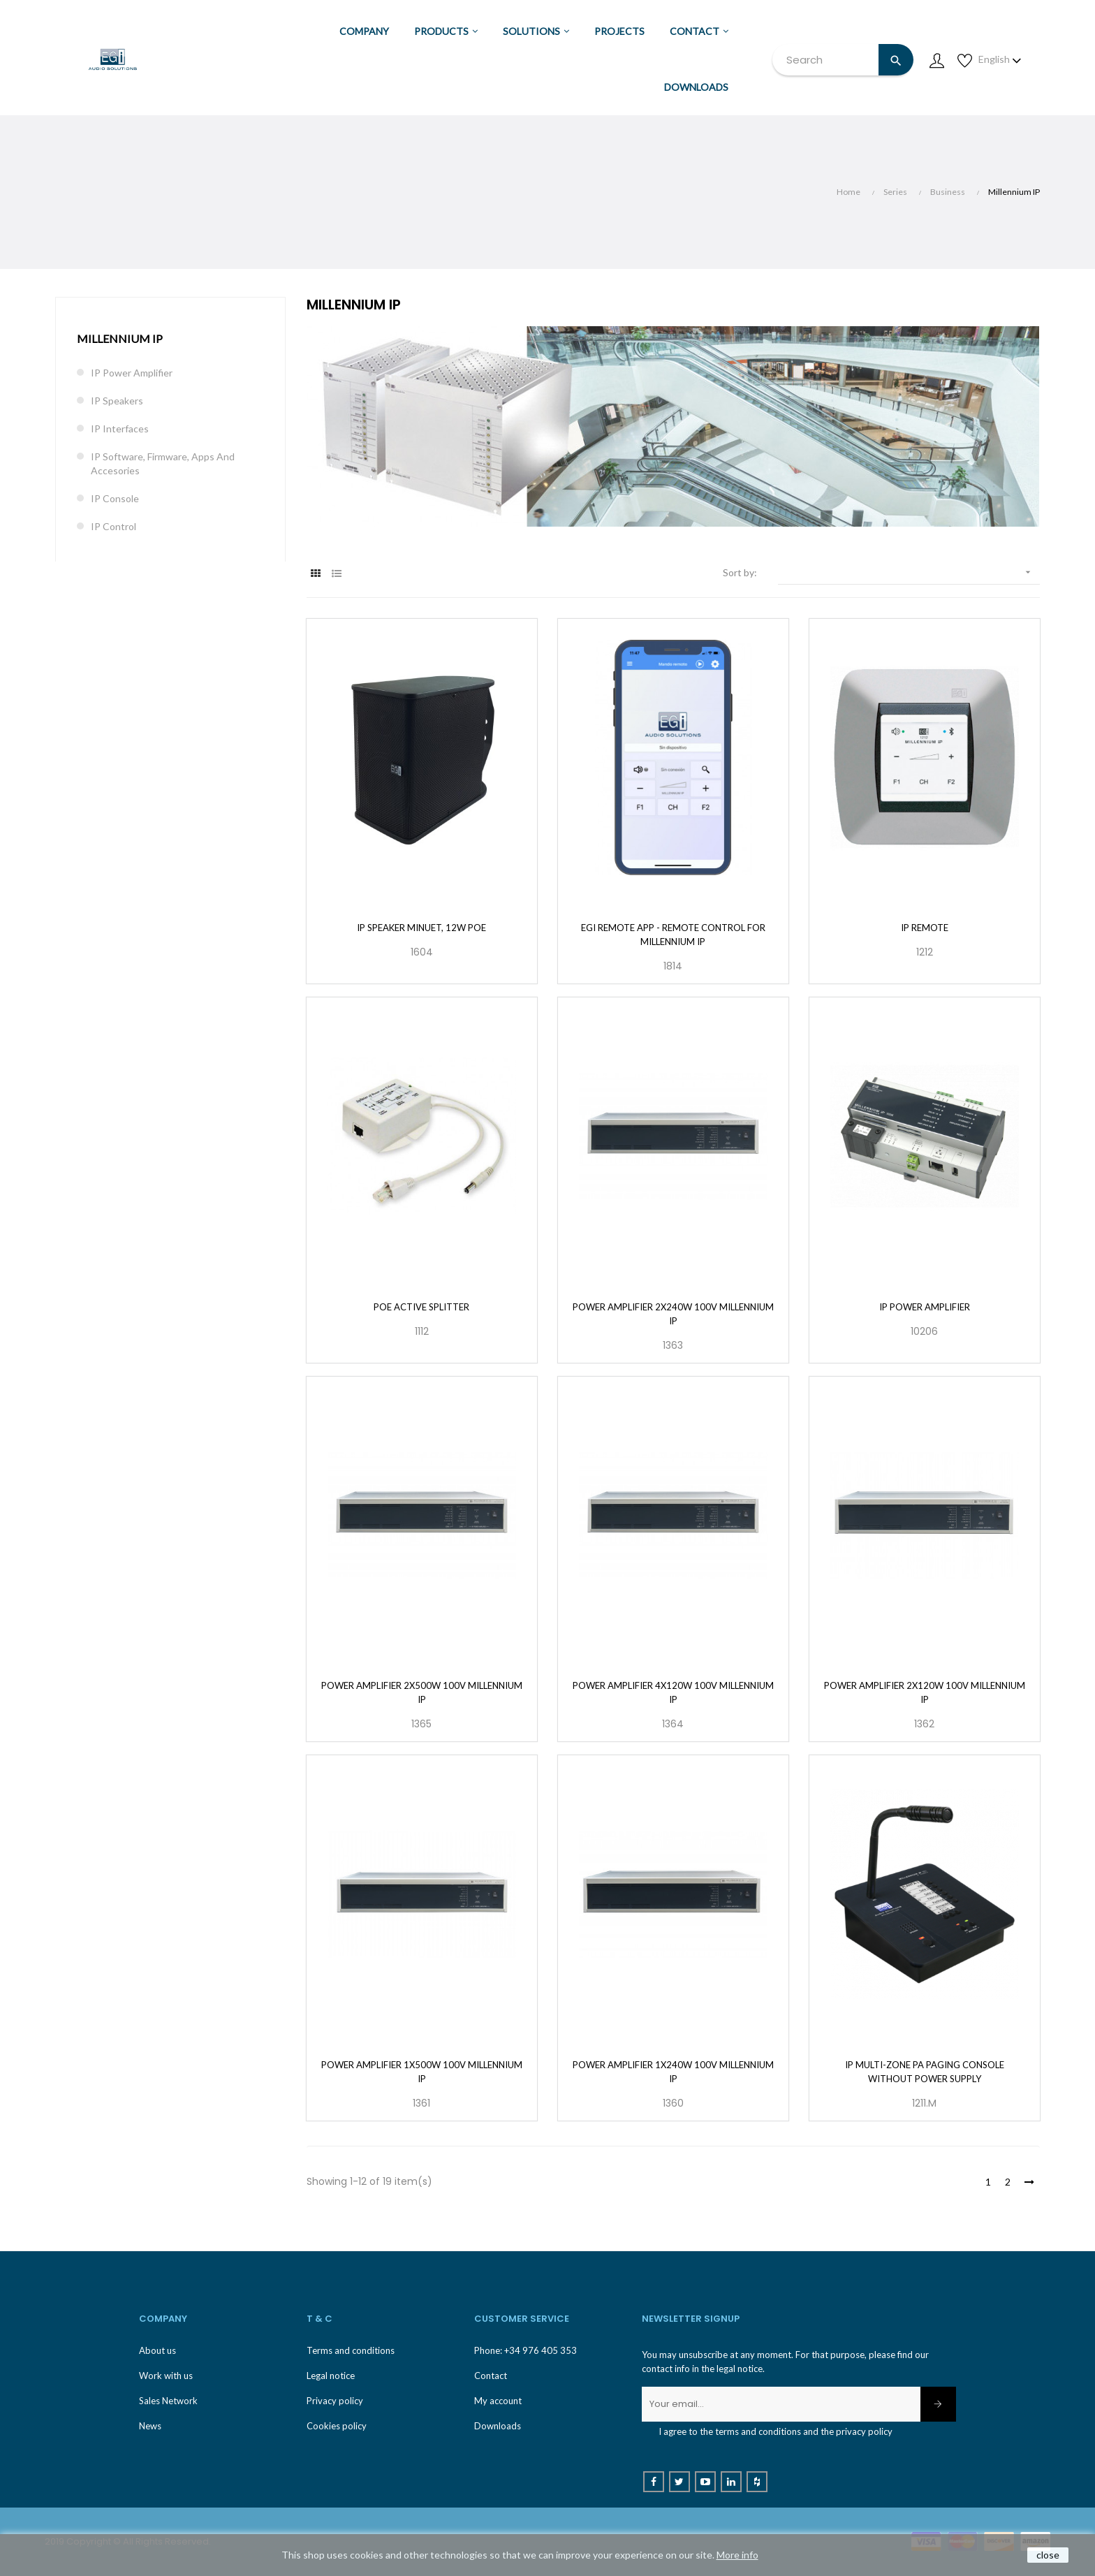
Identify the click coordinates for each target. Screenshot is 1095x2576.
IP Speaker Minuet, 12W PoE (421, 927)
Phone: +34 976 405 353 (525, 2350)
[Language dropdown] (1000, 59)
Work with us (166, 2375)
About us (157, 2350)
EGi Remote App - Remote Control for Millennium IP (673, 934)
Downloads (497, 2425)
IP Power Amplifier (131, 373)
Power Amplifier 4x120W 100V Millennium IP (673, 1692)
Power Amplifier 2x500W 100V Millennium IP (421, 1692)
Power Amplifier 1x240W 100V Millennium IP (673, 2071)
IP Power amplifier (924, 1306)
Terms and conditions (351, 2350)
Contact (490, 2375)
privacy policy (864, 2431)
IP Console (115, 498)
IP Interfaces (120, 428)
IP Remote (924, 927)
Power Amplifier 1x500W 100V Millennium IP (421, 2071)
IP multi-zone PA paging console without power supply (924, 2071)
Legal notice (331, 2375)
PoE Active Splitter (421, 1306)
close (1047, 2555)
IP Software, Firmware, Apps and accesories (163, 463)
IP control (113, 526)
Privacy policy (335, 2400)
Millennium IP (120, 338)
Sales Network (168, 2400)
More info (737, 2555)
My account (498, 2400)
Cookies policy (337, 2425)
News (150, 2425)
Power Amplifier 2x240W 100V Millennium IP (673, 1313)
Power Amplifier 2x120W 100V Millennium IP (924, 1692)
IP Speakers (117, 401)
